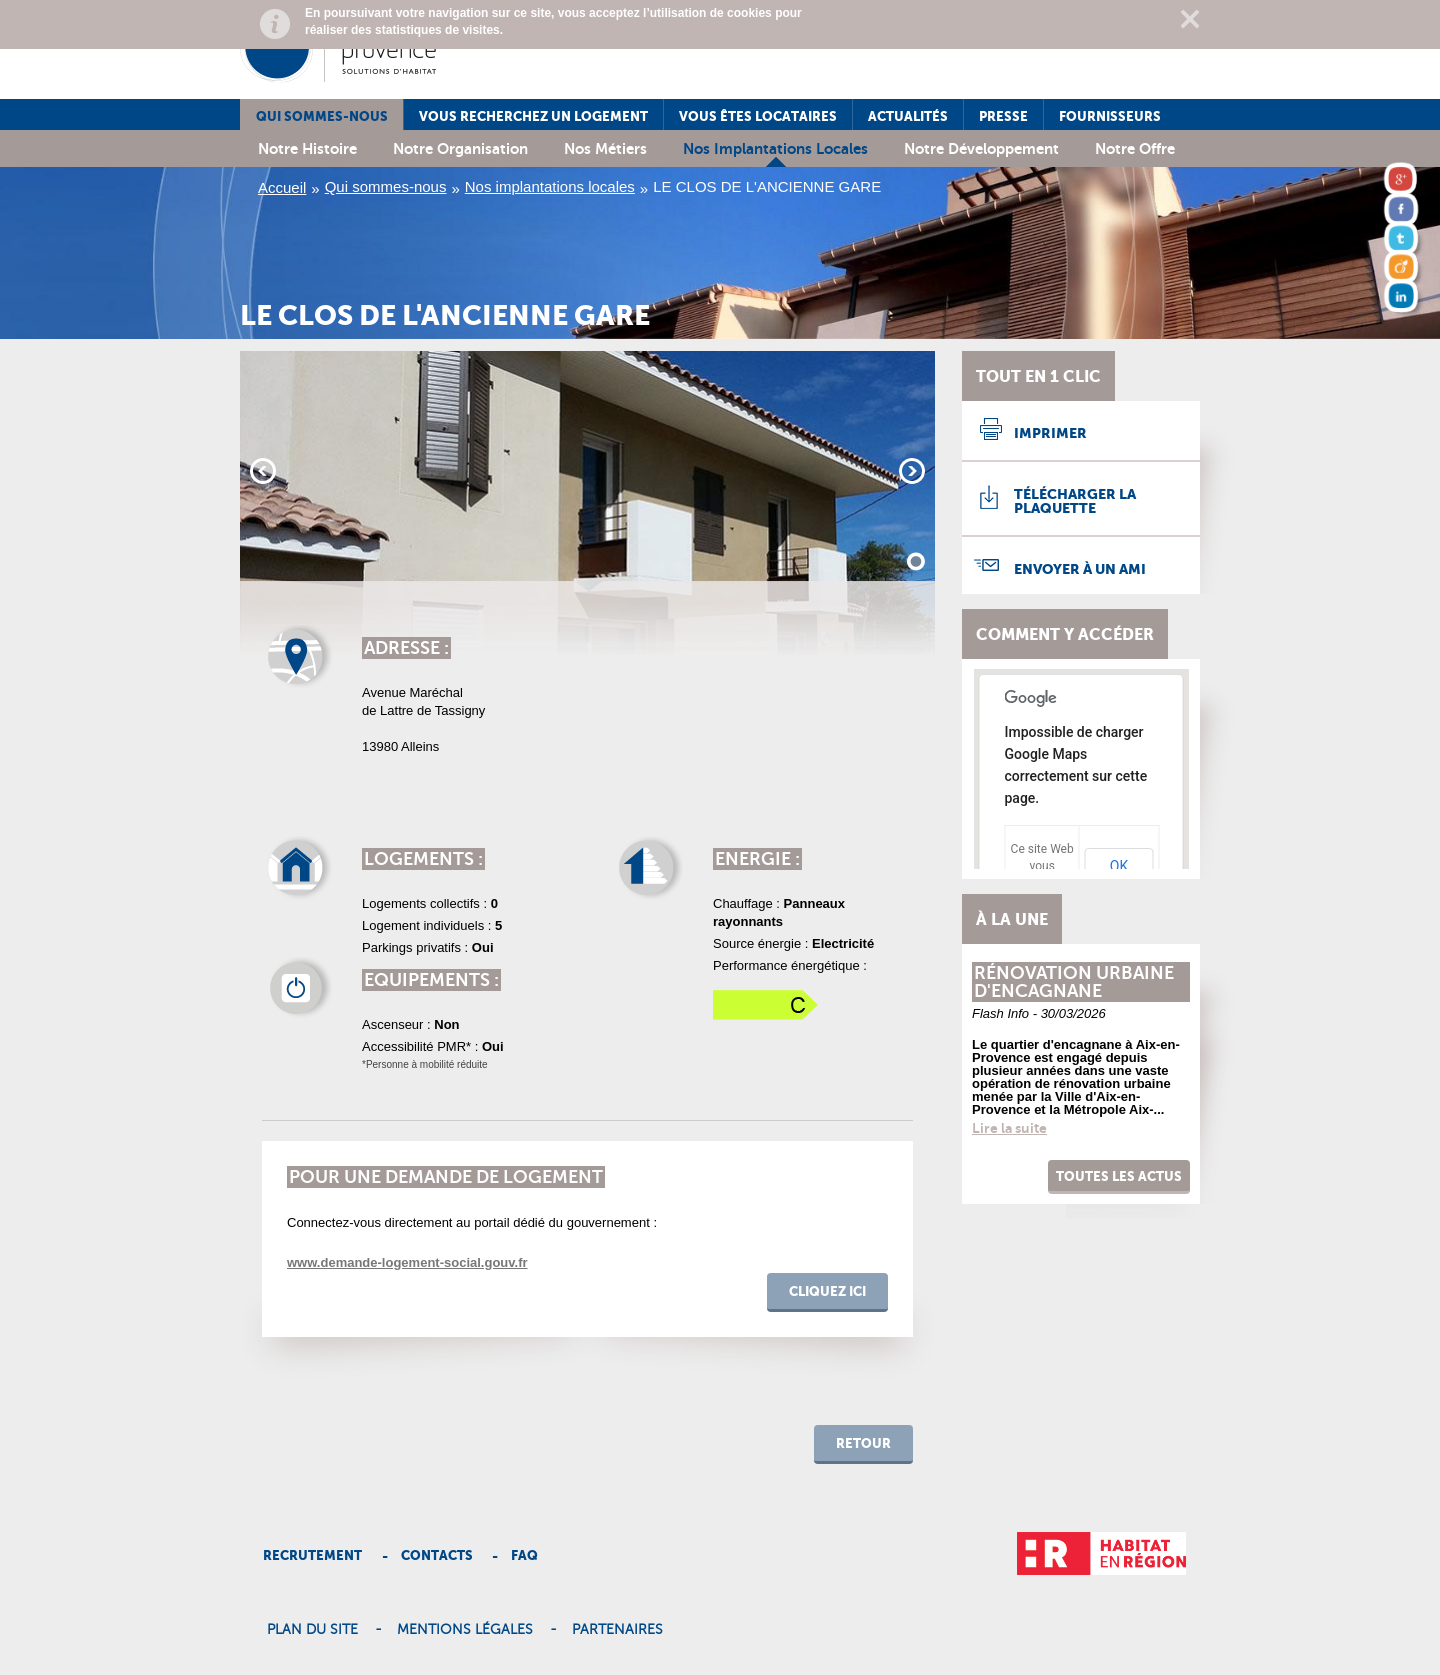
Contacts (437, 1555)
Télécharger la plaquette (1075, 501)
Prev (263, 471)
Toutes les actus (1119, 1176)
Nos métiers (605, 148)
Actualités (908, 116)
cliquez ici (827, 1291)
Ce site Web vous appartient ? (1042, 866)
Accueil (282, 187)
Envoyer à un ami (1080, 569)
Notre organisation (460, 148)
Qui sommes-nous (322, 116)
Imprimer (1050, 433)
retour (863, 1443)
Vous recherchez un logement (533, 116)
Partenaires (617, 1630)
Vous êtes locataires (758, 116)
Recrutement (312, 1555)
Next (912, 471)
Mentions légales (465, 1630)
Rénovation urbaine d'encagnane (1074, 982)
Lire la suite (1009, 1128)
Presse (1003, 116)
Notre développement (981, 148)
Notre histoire (307, 148)
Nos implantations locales (775, 148)
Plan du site (312, 1630)
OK (1119, 866)
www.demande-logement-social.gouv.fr (407, 1262)
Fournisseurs (1110, 116)
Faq (524, 1555)
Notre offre (1135, 148)
